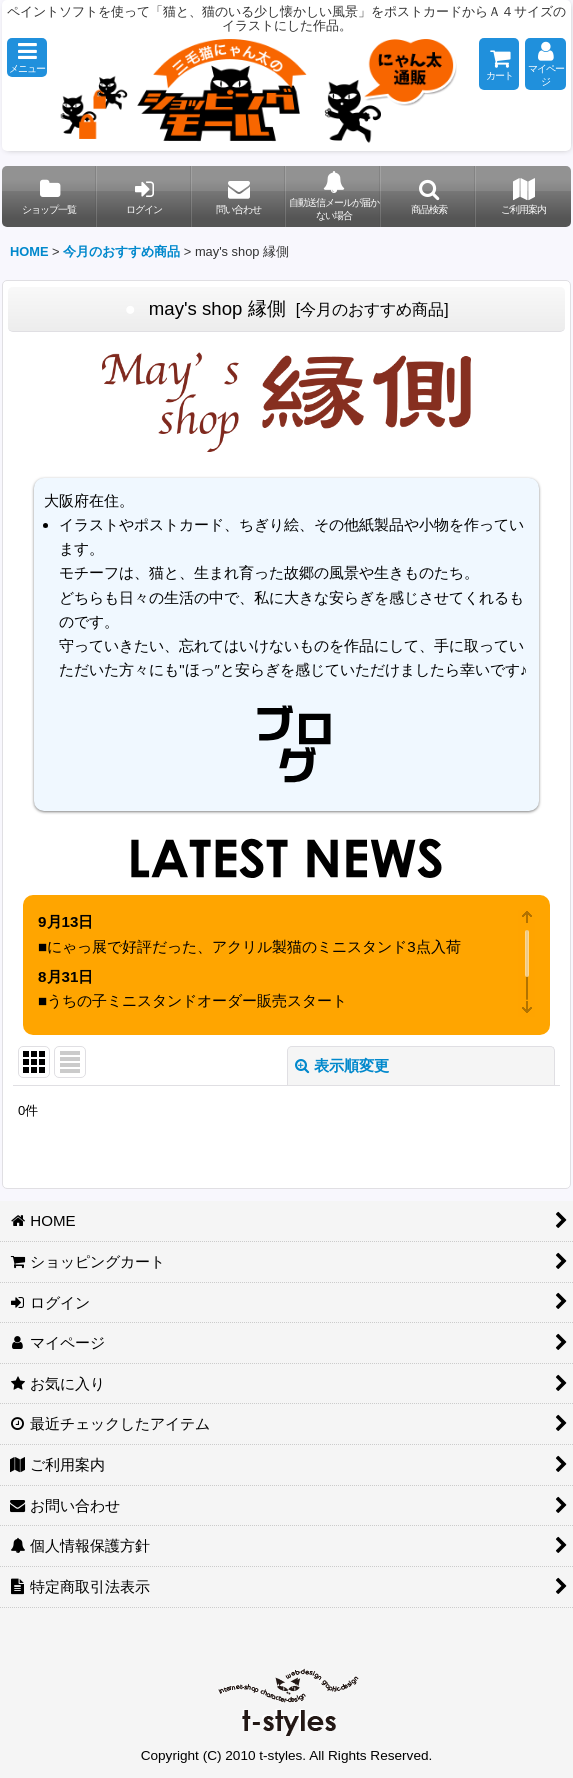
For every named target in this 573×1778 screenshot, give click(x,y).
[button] (27, 57)
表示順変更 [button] (342, 1065)
